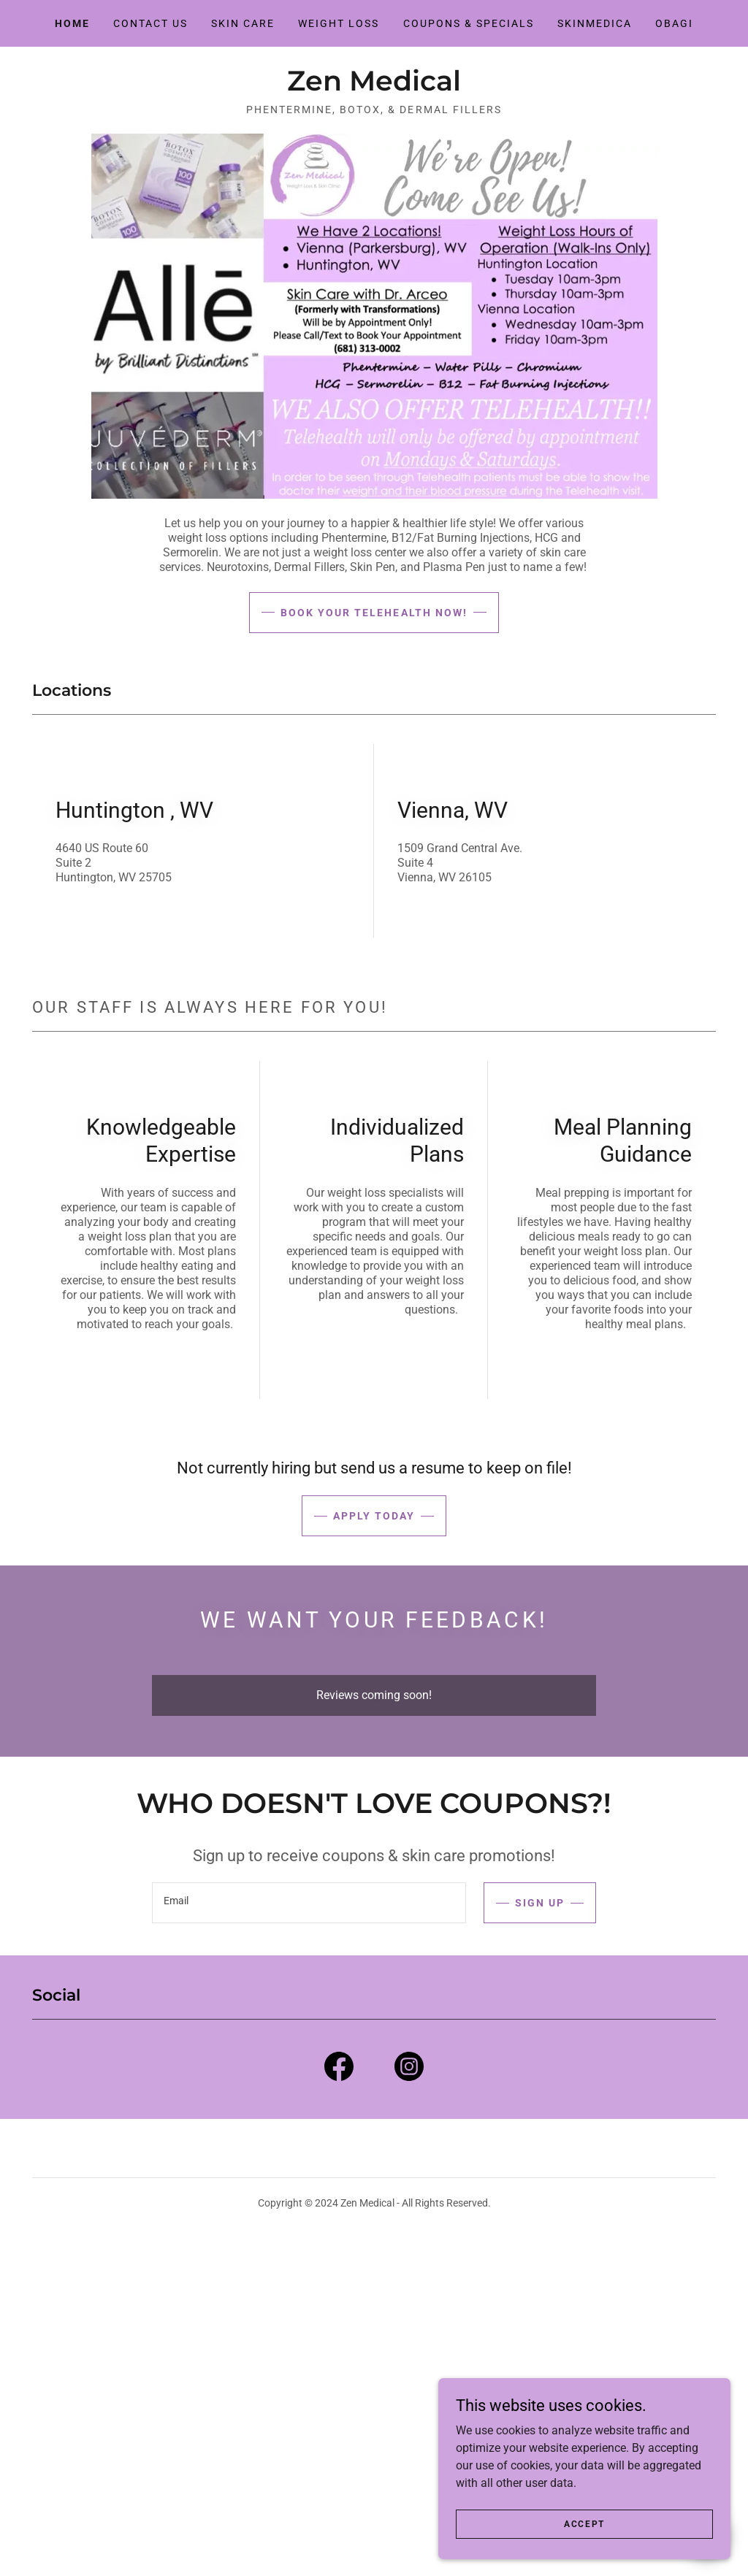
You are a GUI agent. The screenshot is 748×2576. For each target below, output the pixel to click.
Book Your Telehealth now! (373, 612)
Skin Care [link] (243, 23)
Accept (584, 2544)
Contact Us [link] (150, 23)
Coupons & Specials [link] (468, 23)
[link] (374, 86)
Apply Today (374, 1516)
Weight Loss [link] (338, 23)
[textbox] (309, 1902)
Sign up (540, 1903)
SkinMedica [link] (594, 23)
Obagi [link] (674, 23)
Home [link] (72, 23)
